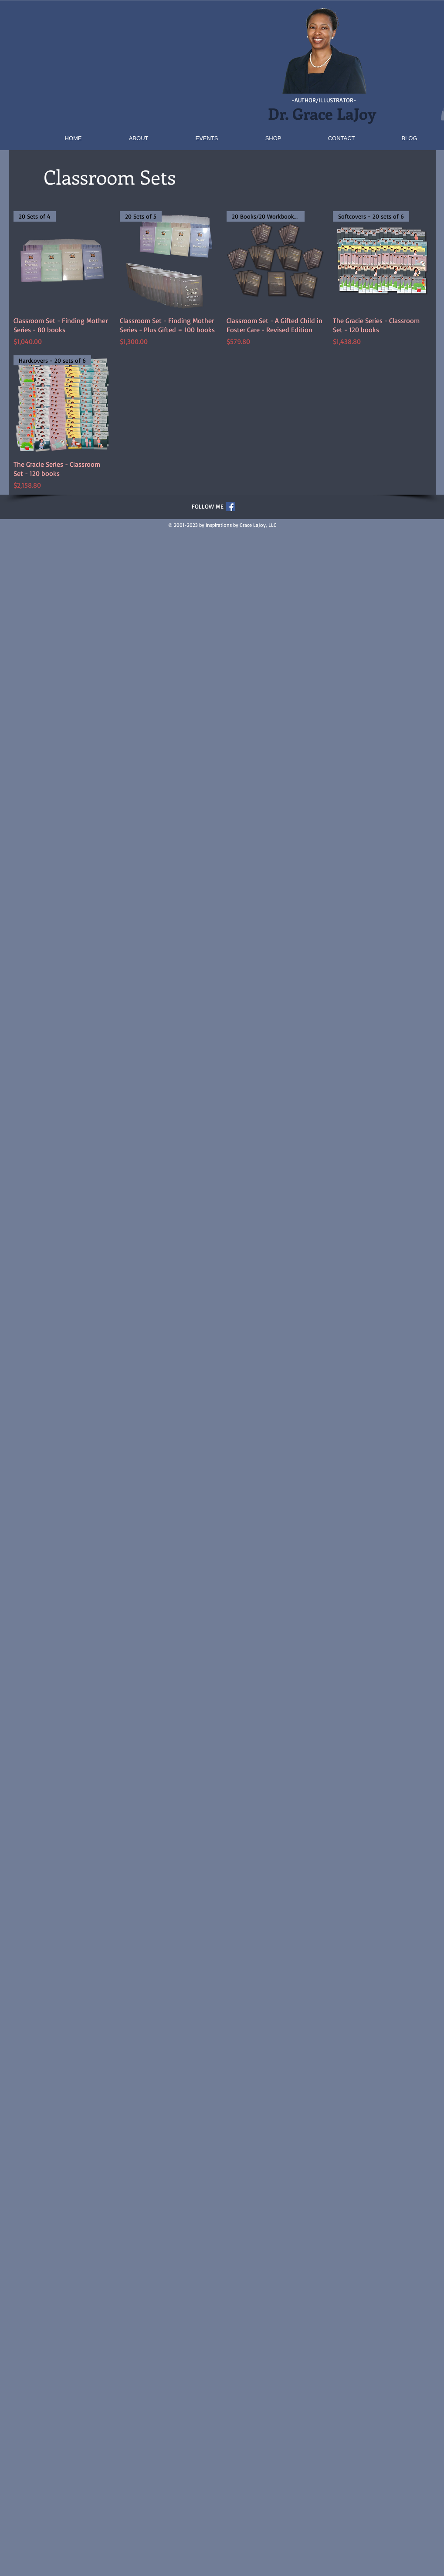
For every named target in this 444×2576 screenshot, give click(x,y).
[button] (148, 68)
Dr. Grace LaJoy (324, 113)
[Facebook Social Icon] (230, 506)
